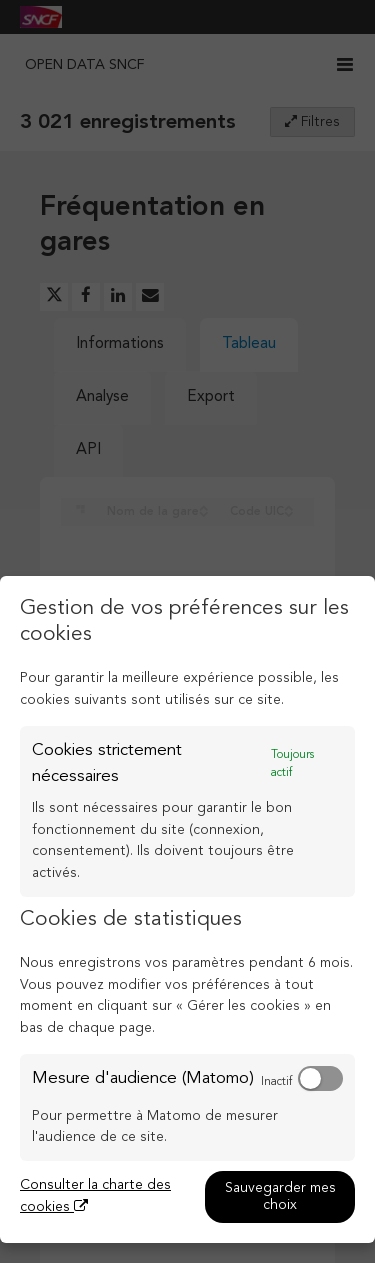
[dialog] (187, 909)
